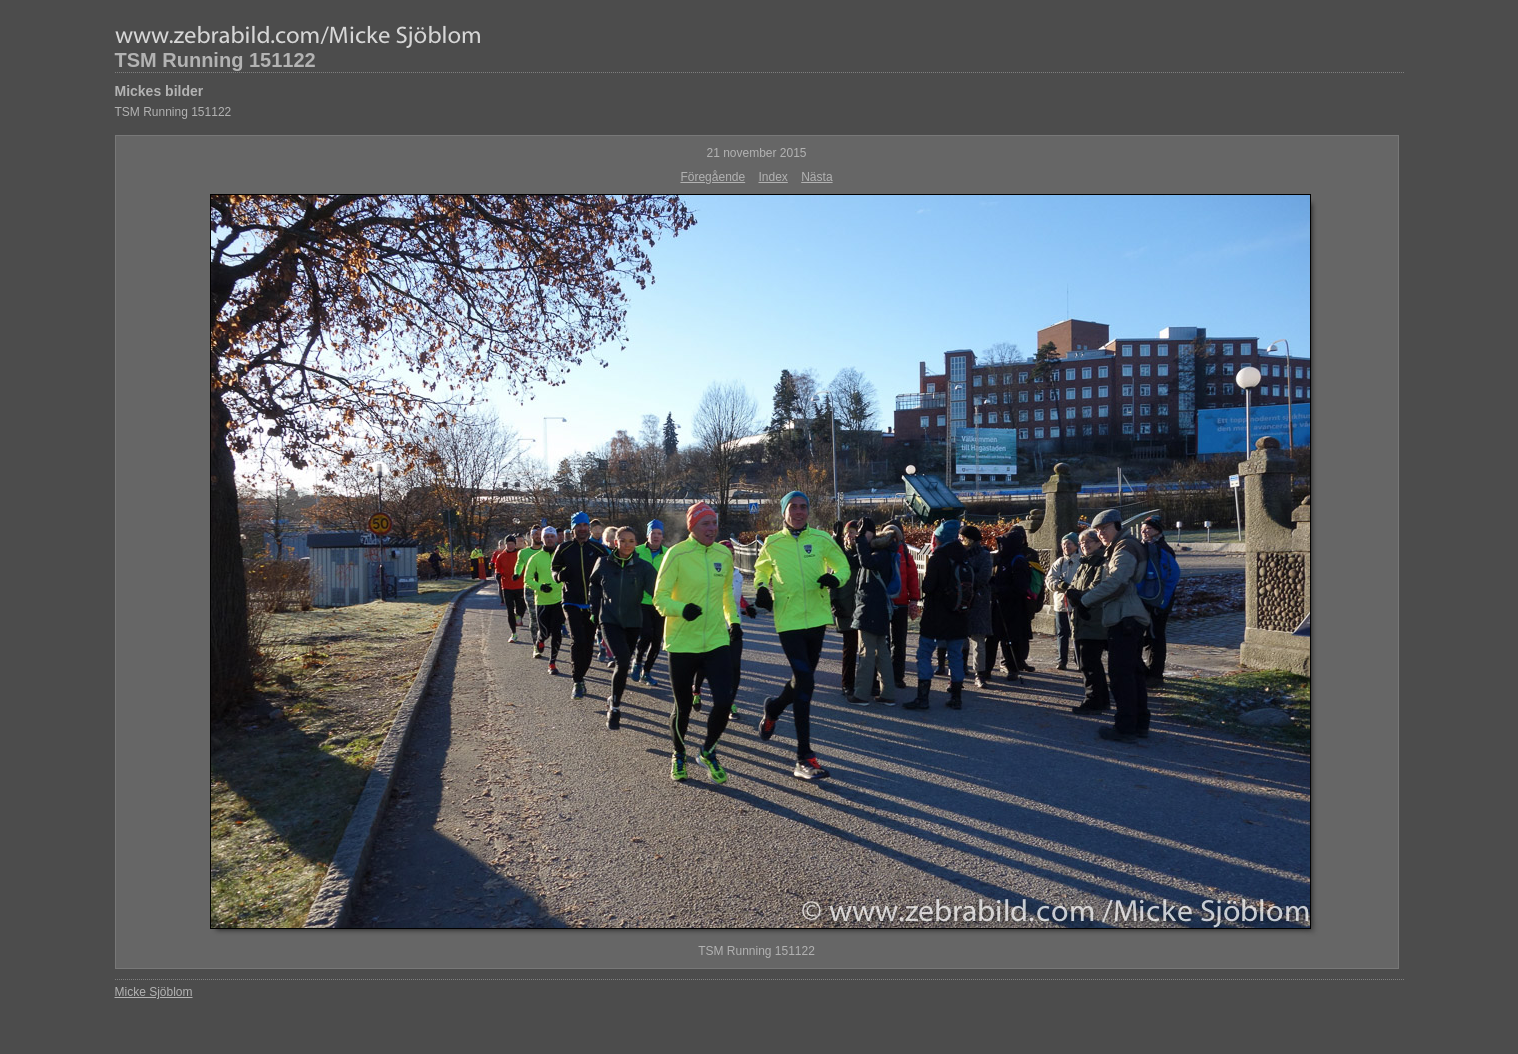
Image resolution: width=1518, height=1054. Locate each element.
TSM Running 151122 (215, 60)
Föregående (712, 177)
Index (773, 177)
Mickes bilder (159, 91)
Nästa (816, 177)
